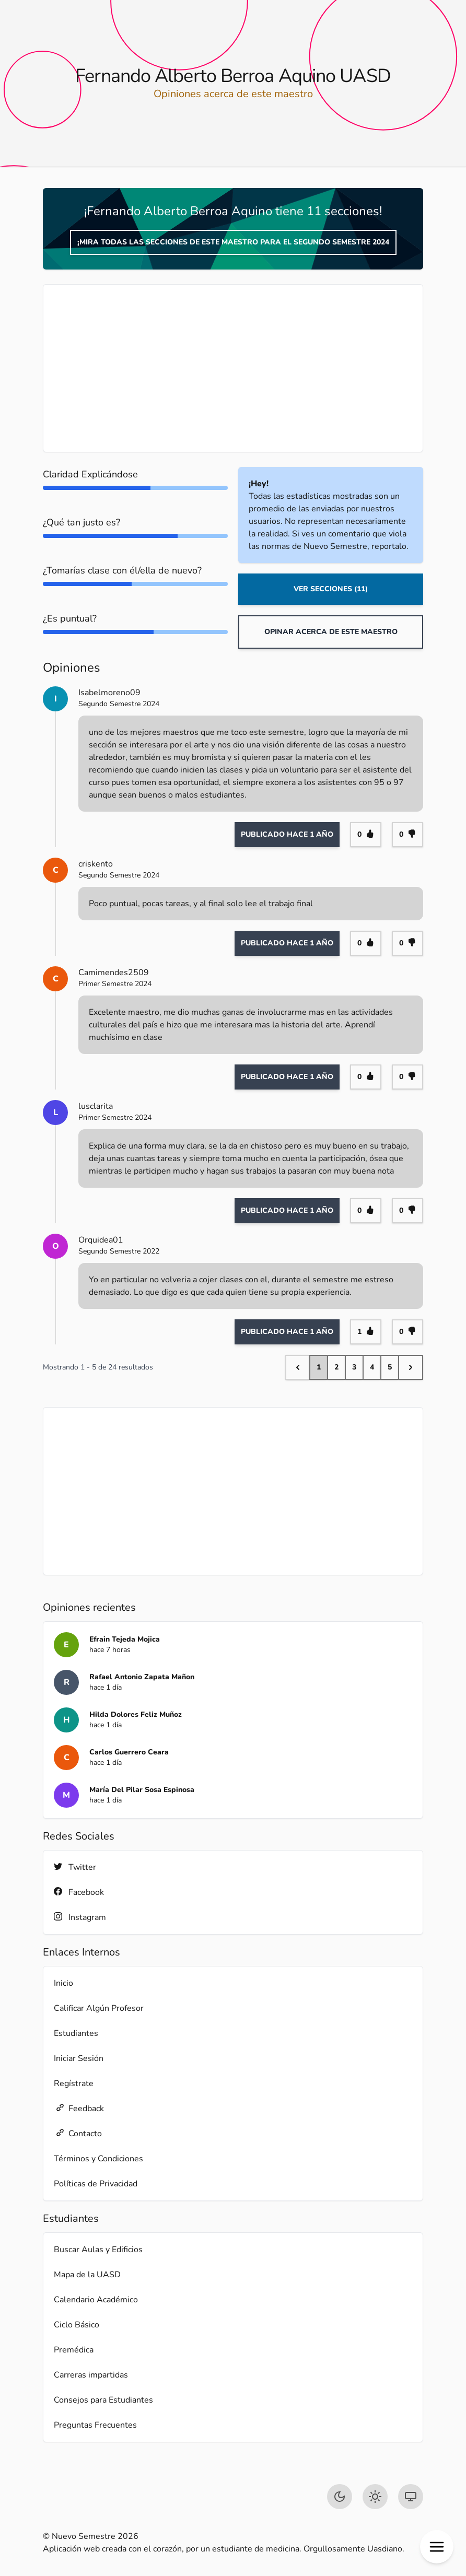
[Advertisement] (233, 368)
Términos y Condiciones (98, 2158)
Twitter (75, 1867)
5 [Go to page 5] (390, 1367)
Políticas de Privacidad (95, 2183)
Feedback (79, 2108)
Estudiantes (76, 2033)
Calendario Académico (96, 2299)
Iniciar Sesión (78, 2058)
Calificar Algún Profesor (99, 2008)
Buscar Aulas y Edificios (98, 2249)
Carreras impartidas (91, 2375)
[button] (436, 2546)
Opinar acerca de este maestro (331, 632)
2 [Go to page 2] (336, 1367)
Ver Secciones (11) (331, 589)
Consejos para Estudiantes (103, 2400)
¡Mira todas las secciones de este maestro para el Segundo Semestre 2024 (233, 242)
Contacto (78, 2133)
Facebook (79, 1892)
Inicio (63, 1983)
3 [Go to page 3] (354, 1367)
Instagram (80, 1917)
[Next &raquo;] (410, 1367)
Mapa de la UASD (87, 2274)
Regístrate (74, 2083)
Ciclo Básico (76, 2325)
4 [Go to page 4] (372, 1367)
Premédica (74, 2350)
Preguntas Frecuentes (95, 2425)
